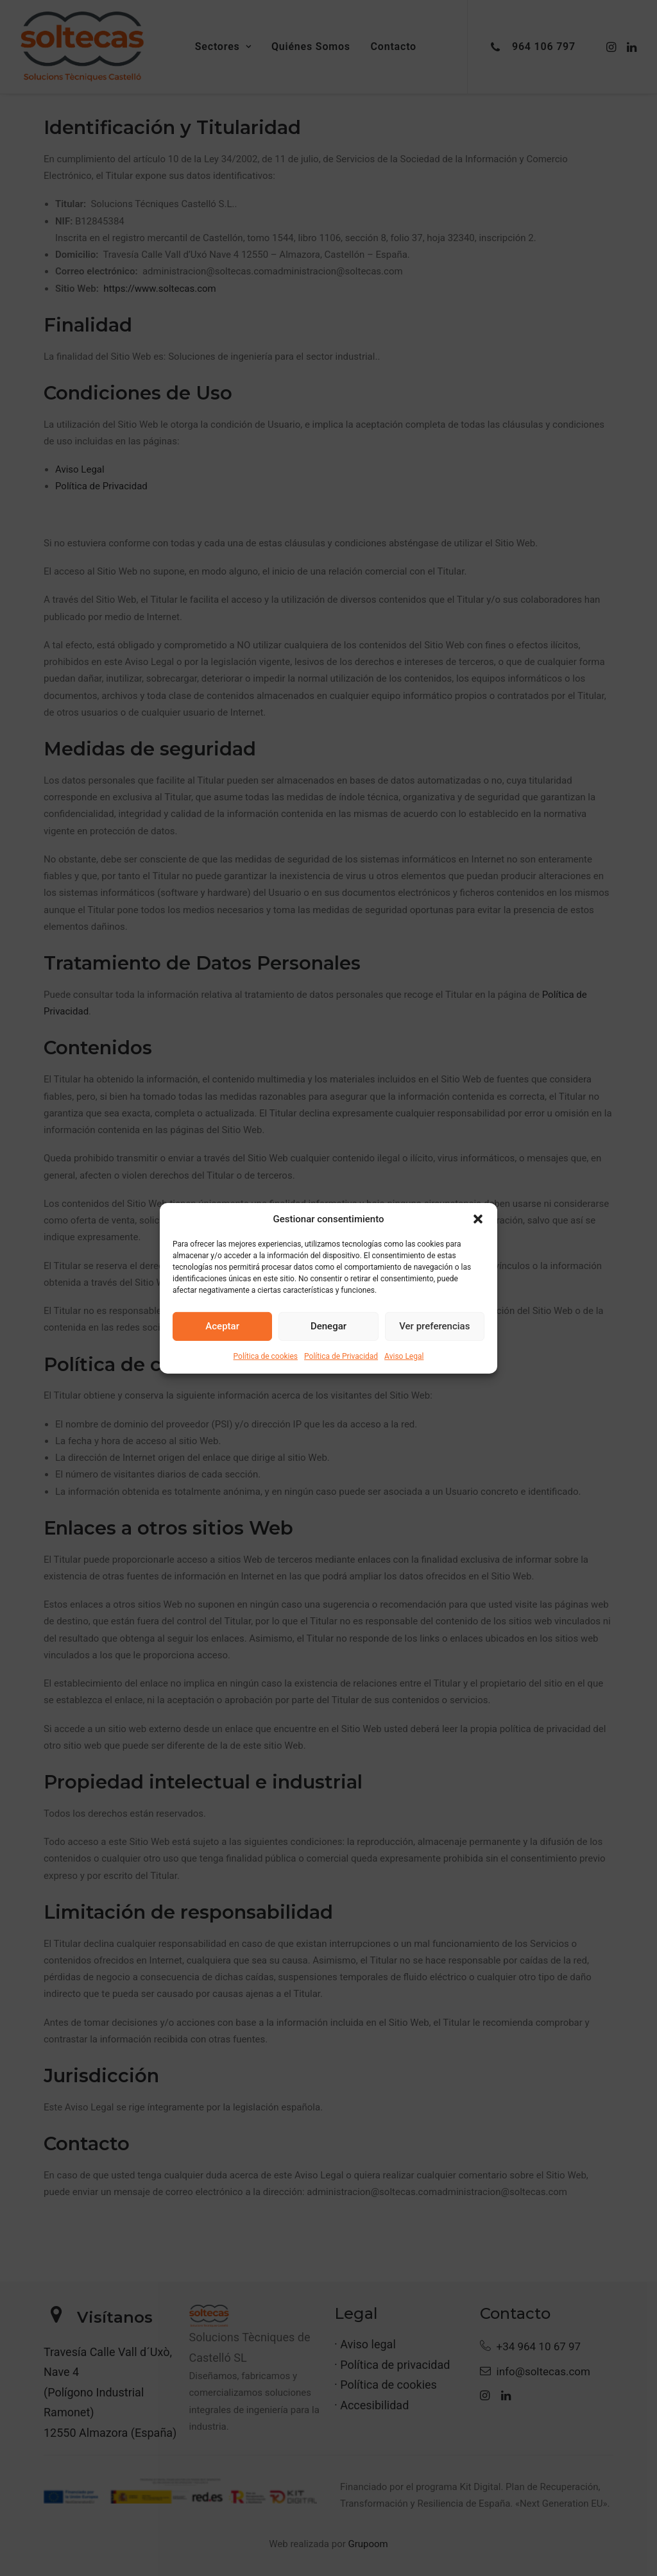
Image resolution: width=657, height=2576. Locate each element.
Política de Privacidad (341, 1355)
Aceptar (222, 1326)
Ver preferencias (434, 1326)
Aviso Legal (403, 1355)
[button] (478, 1218)
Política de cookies (266, 1355)
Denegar (328, 1326)
